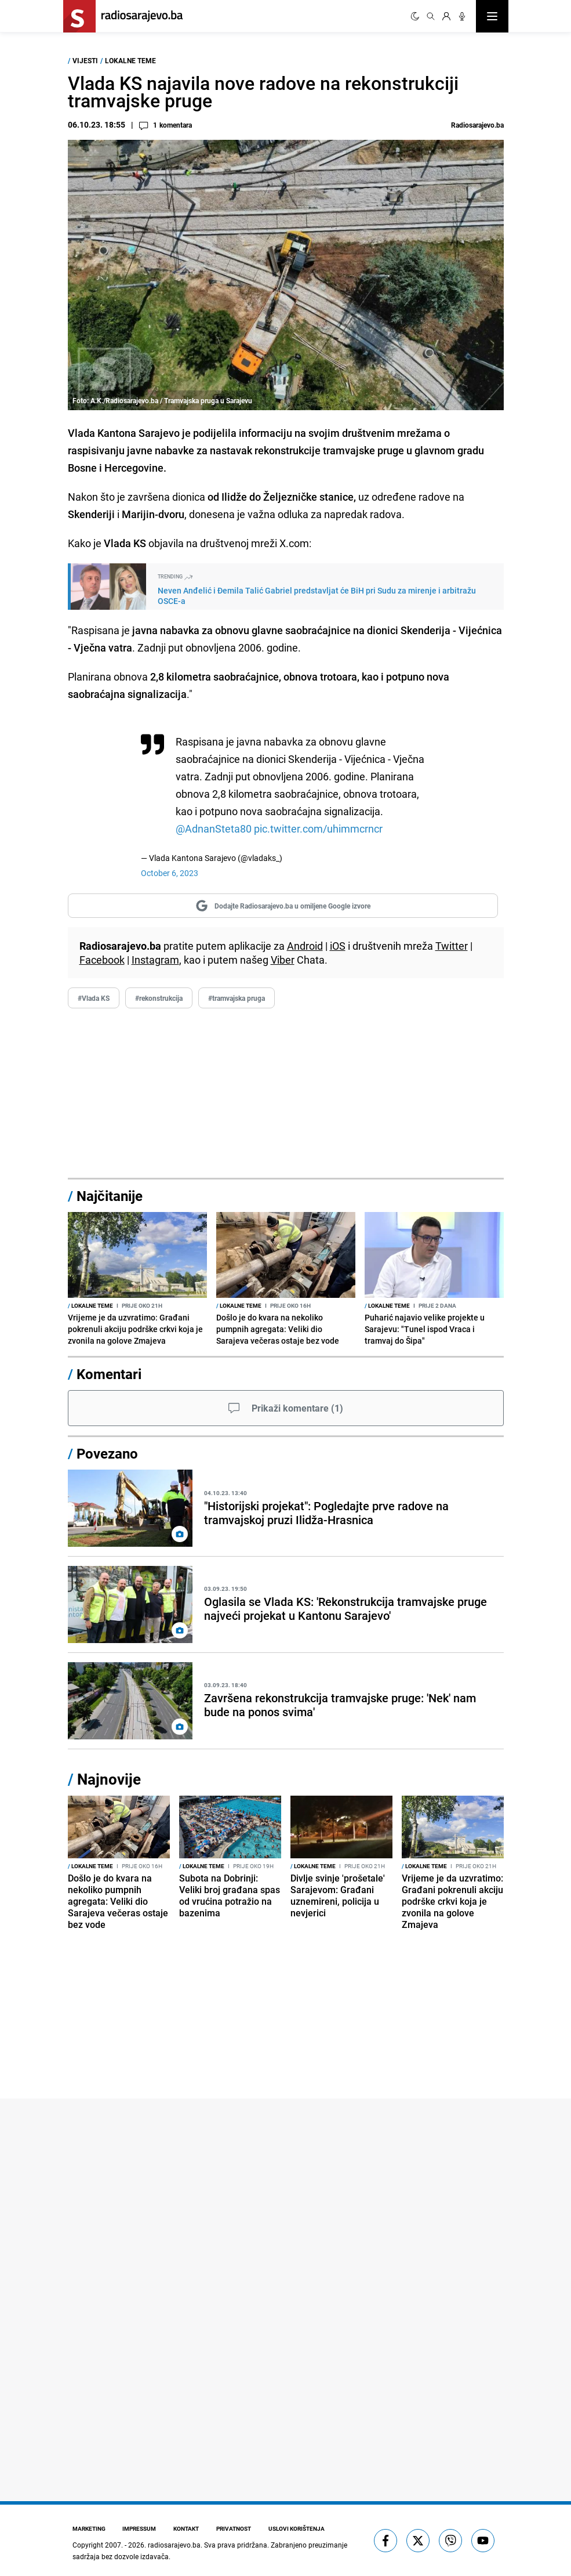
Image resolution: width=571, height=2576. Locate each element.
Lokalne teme (130, 60)
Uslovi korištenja (302, 2528)
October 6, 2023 (169, 872)
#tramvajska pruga (236, 998)
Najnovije (109, 1779)
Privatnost (237, 2528)
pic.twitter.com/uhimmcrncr (318, 828)
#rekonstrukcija (159, 998)
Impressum (141, 2528)
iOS (337, 946)
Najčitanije (110, 1195)
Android (305, 946)
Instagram (155, 960)
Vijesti (85, 60)
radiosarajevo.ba (174, 2544)
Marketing (89, 2528)
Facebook (102, 960)
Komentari (109, 1374)
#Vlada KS (94, 998)
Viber (282, 960)
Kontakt (189, 2528)
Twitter (451, 946)
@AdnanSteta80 (214, 828)
